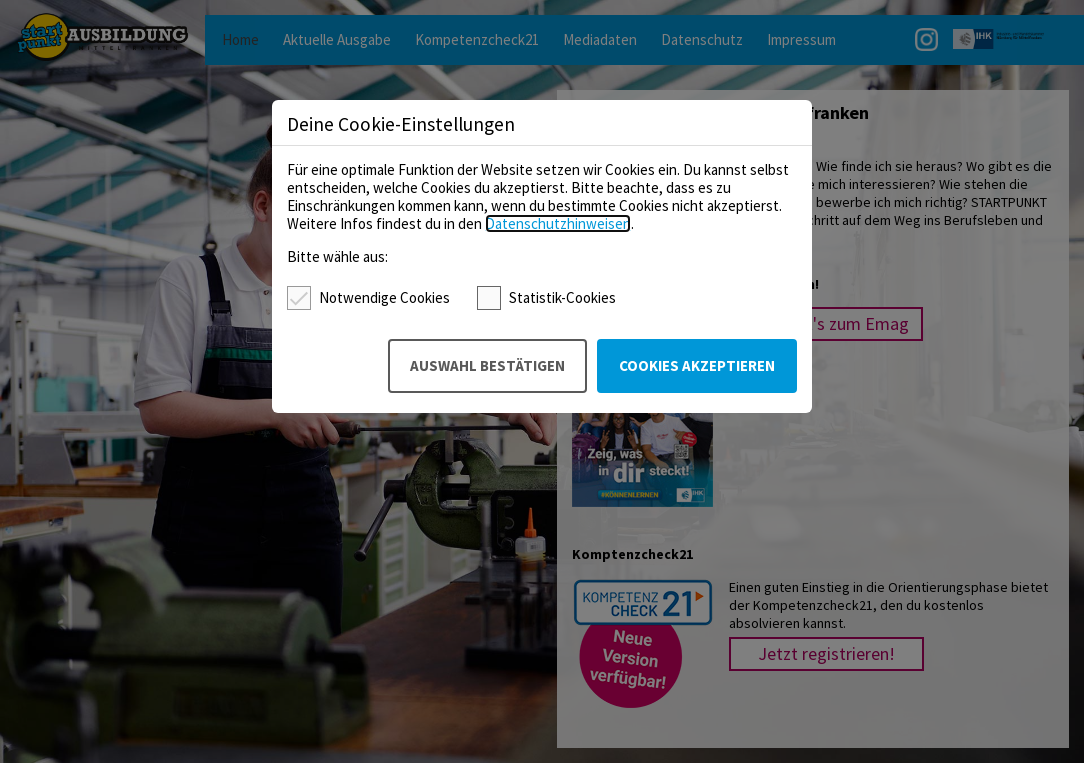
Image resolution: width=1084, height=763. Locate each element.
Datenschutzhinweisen (558, 223)
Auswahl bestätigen (487, 365)
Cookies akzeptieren (697, 365)
